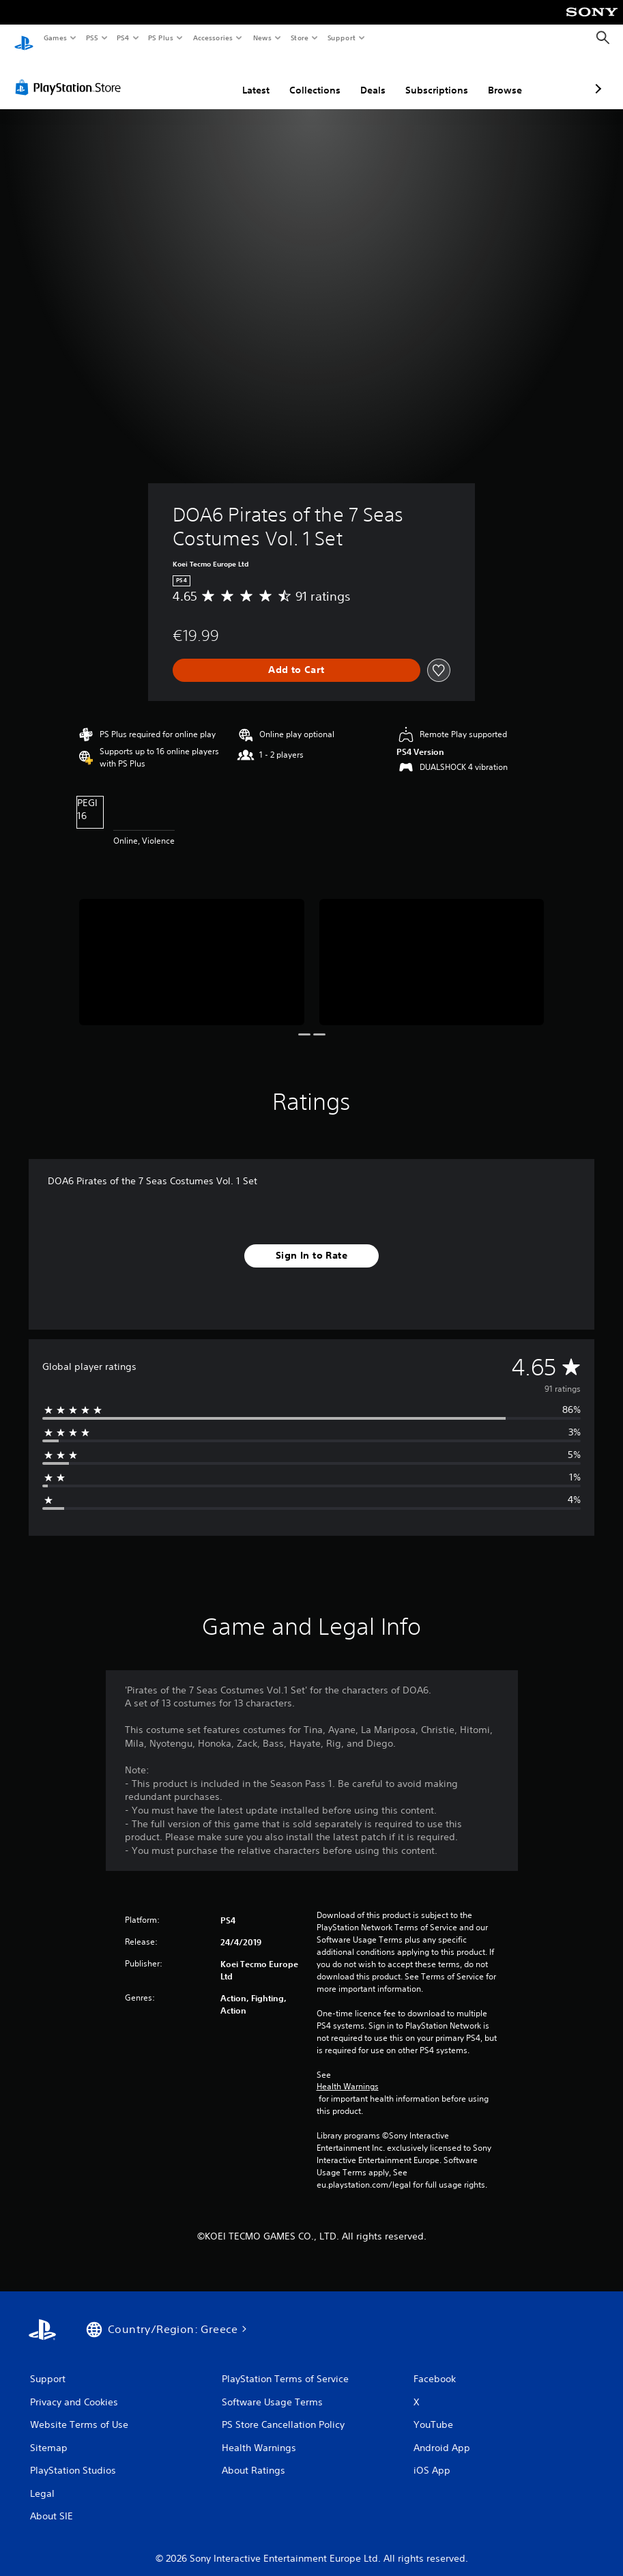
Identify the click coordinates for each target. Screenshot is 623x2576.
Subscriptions (364, 77)
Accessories (212, 37)
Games (54, 37)
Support (341, 37)
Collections (242, 77)
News (262, 37)
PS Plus (161, 37)
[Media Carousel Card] (191, 949)
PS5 (91, 37)
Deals (300, 77)
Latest (183, 77)
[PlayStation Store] (71, 74)
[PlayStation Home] (23, 38)
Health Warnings (348, 2073)
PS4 (123, 37)
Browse (433, 77)
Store (299, 37)
